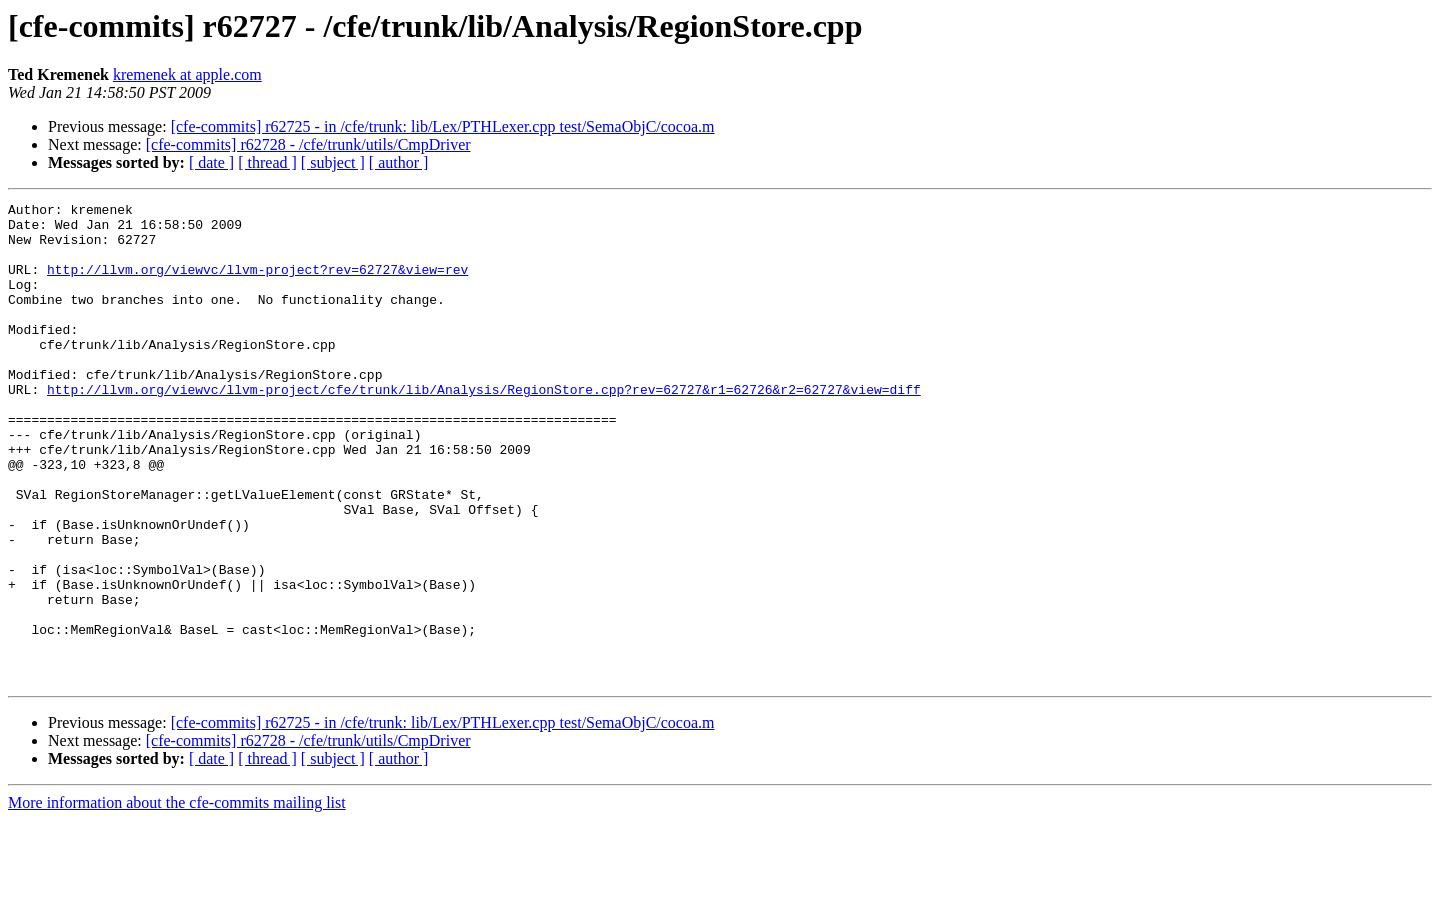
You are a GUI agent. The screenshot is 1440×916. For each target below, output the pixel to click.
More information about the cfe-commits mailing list (177, 898)
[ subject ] (333, 162)
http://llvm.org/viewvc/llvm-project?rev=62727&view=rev (257, 284)
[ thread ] (267, 162)
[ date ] (211, 162)
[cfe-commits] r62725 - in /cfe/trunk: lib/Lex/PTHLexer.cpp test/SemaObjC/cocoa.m (443, 126)
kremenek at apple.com (187, 74)
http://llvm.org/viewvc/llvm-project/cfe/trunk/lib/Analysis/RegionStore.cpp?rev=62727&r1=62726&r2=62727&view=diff (484, 428)
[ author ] (399, 162)
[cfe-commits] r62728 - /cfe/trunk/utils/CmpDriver (308, 144)
